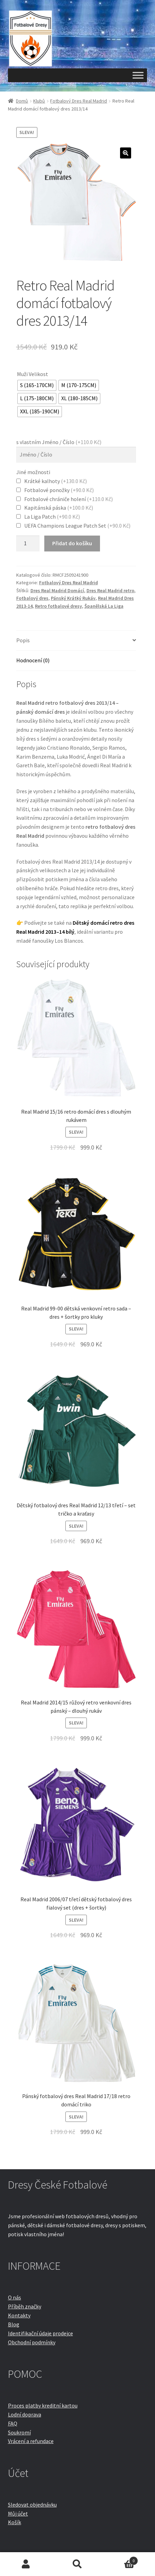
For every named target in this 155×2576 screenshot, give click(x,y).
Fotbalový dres (32, 598)
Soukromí (19, 2432)
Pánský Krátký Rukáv (73, 598)
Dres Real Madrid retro (110, 590)
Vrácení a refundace (31, 2441)
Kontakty (19, 2315)
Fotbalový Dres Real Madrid (78, 101)
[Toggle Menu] (138, 75)
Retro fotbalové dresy (58, 606)
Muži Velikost (32, 374)
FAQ (12, 2423)
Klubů (39, 101)
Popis (23, 640)
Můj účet (18, 2513)
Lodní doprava (24, 2414)
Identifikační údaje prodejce (40, 2333)
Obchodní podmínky (31, 2342)
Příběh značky (24, 2306)
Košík (14, 2522)
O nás (14, 2297)
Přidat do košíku (72, 543)
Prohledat (77, 2564)
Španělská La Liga (104, 606)
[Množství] (28, 543)
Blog (13, 2324)
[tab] (76, 641)
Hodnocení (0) (32, 660)
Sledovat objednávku (32, 2504)
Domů (22, 101)
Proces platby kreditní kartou (43, 2405)
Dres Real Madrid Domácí (57, 590)
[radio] (37, 385)
